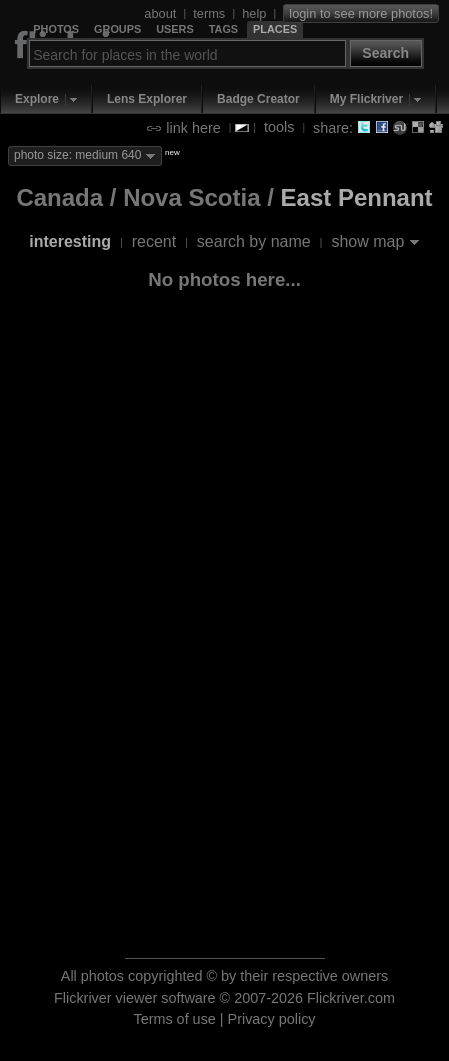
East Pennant (357, 197)
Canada (59, 197)
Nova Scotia (191, 197)
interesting (70, 241)
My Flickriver (366, 99)
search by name (254, 241)
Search (385, 53)
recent (154, 241)
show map (367, 241)
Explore (37, 99)
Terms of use (174, 1019)
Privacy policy (272, 1019)
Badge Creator (258, 99)
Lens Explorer (147, 99)
